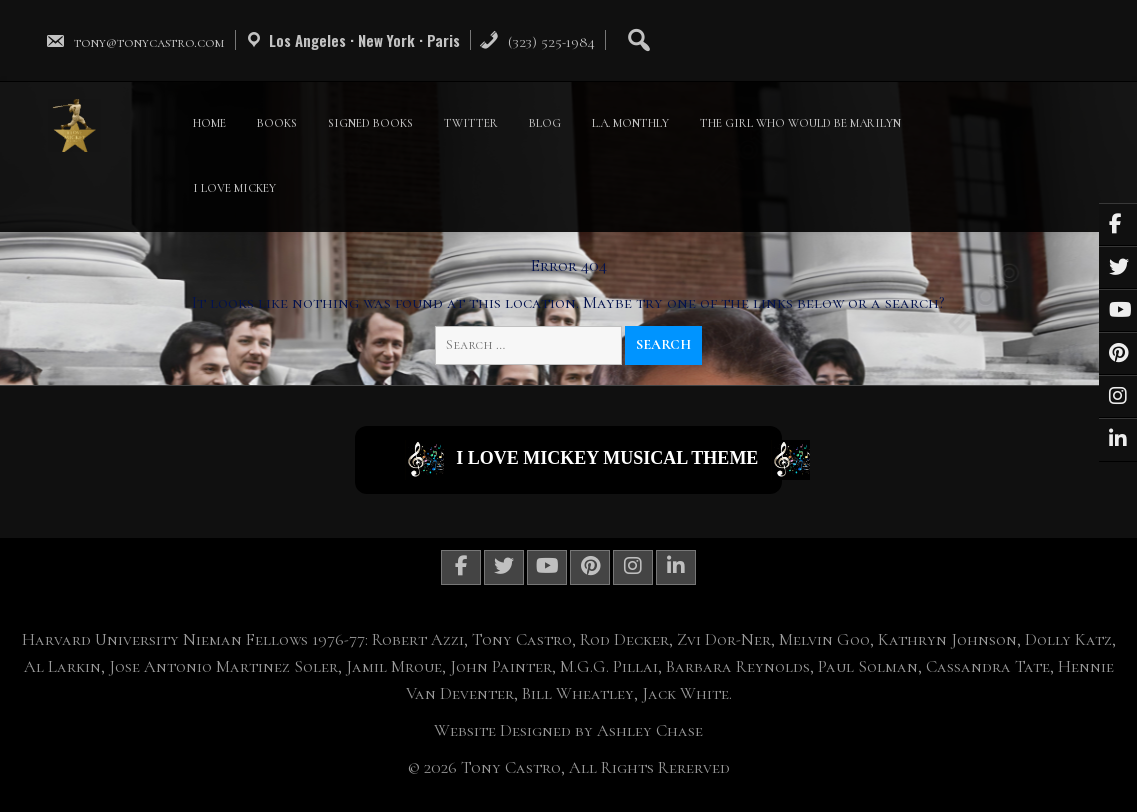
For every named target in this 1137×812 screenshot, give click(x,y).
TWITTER (471, 123)
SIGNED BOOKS (370, 123)
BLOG (545, 123)
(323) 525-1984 (537, 42)
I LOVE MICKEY (234, 188)
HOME (209, 123)
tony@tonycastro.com (135, 42)
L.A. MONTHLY (630, 123)
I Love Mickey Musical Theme (593, 460)
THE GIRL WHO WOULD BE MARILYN (800, 123)
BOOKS (277, 123)
